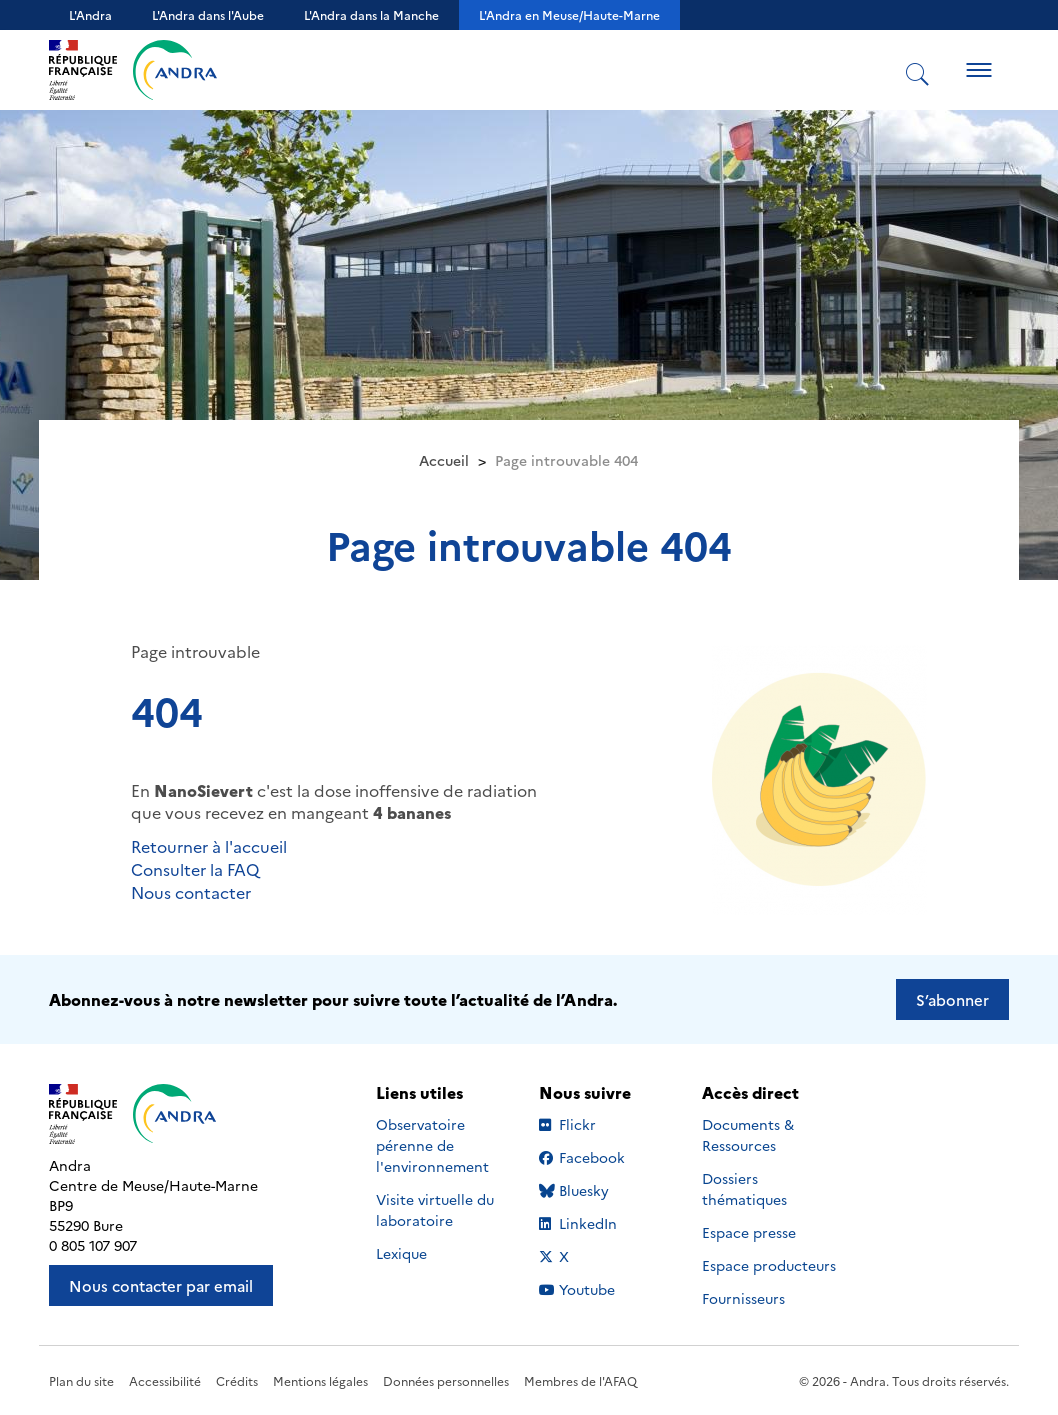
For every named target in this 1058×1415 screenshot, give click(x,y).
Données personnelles (446, 1380)
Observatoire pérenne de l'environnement (432, 1145)
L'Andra (90, 14)
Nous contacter (191, 892)
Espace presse (749, 1232)
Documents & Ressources (748, 1134)
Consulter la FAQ (195, 869)
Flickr (599, 1124)
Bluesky (599, 1190)
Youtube (599, 1289)
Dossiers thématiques (744, 1188)
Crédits (237, 1380)
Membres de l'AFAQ (580, 1380)
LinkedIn (599, 1223)
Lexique (401, 1253)
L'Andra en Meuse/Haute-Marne (569, 14)
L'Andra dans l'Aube (208, 14)
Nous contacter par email (161, 1285)
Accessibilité (165, 1380)
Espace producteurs (769, 1265)
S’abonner (952, 999)
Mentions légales (320, 1380)
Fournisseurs (743, 1298)
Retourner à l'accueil (209, 846)
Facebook (599, 1157)
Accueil (444, 460)
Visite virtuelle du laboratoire (435, 1209)
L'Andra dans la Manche (371, 14)
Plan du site (81, 1380)
